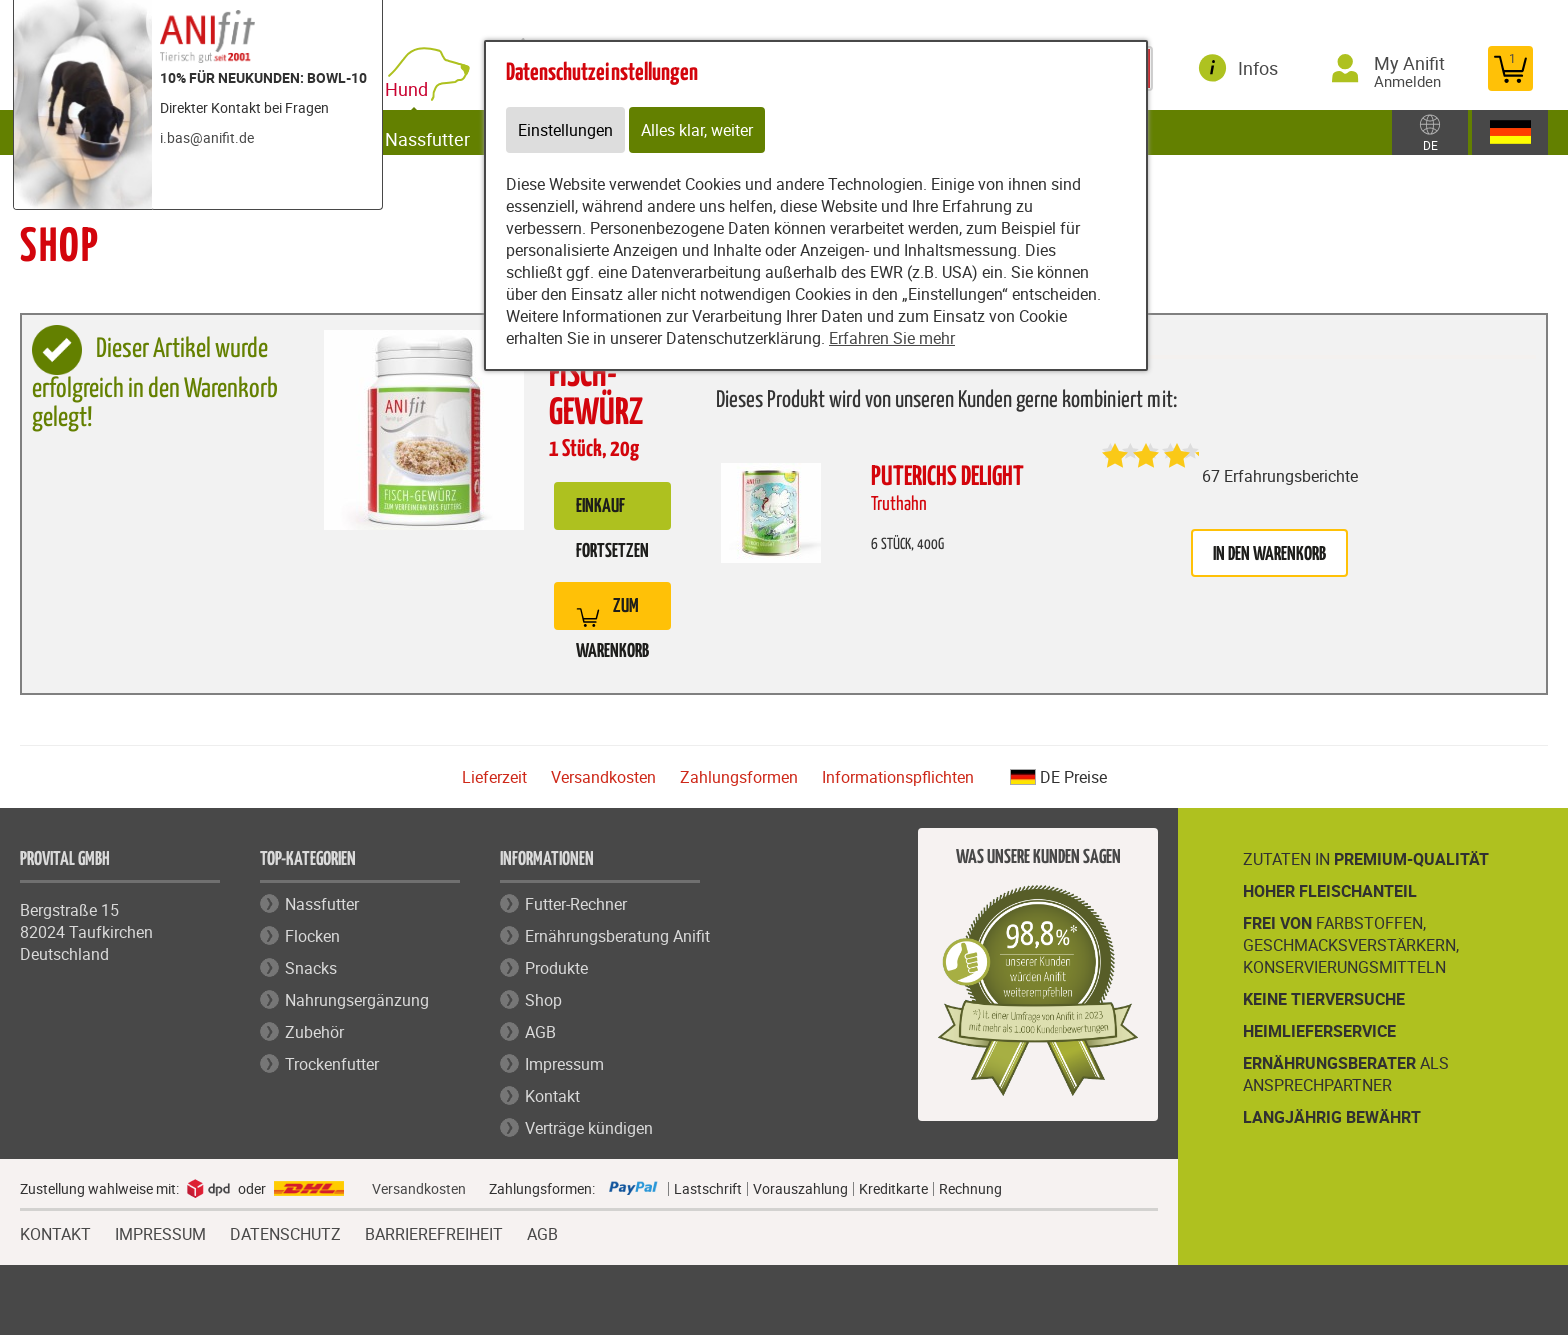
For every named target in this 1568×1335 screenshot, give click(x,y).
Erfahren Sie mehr (892, 338)
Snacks (311, 968)
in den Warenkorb (1269, 554)
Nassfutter (445, 132)
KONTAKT (55, 1232)
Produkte (556, 968)
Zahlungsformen (739, 777)
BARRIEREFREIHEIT (434, 1232)
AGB (540, 1032)
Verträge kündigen (589, 1128)
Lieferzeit (494, 777)
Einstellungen (565, 130)
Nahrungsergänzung (357, 1000)
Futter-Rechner (576, 904)
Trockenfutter (332, 1064)
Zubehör (314, 1032)
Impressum (564, 1064)
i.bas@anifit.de (207, 137)
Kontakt (552, 1096)
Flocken (312, 936)
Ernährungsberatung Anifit (617, 936)
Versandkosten (603, 777)
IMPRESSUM (160, 1232)
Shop (543, 1000)
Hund (428, 82)
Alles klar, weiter (697, 130)
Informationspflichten (898, 777)
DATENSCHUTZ (285, 1232)
